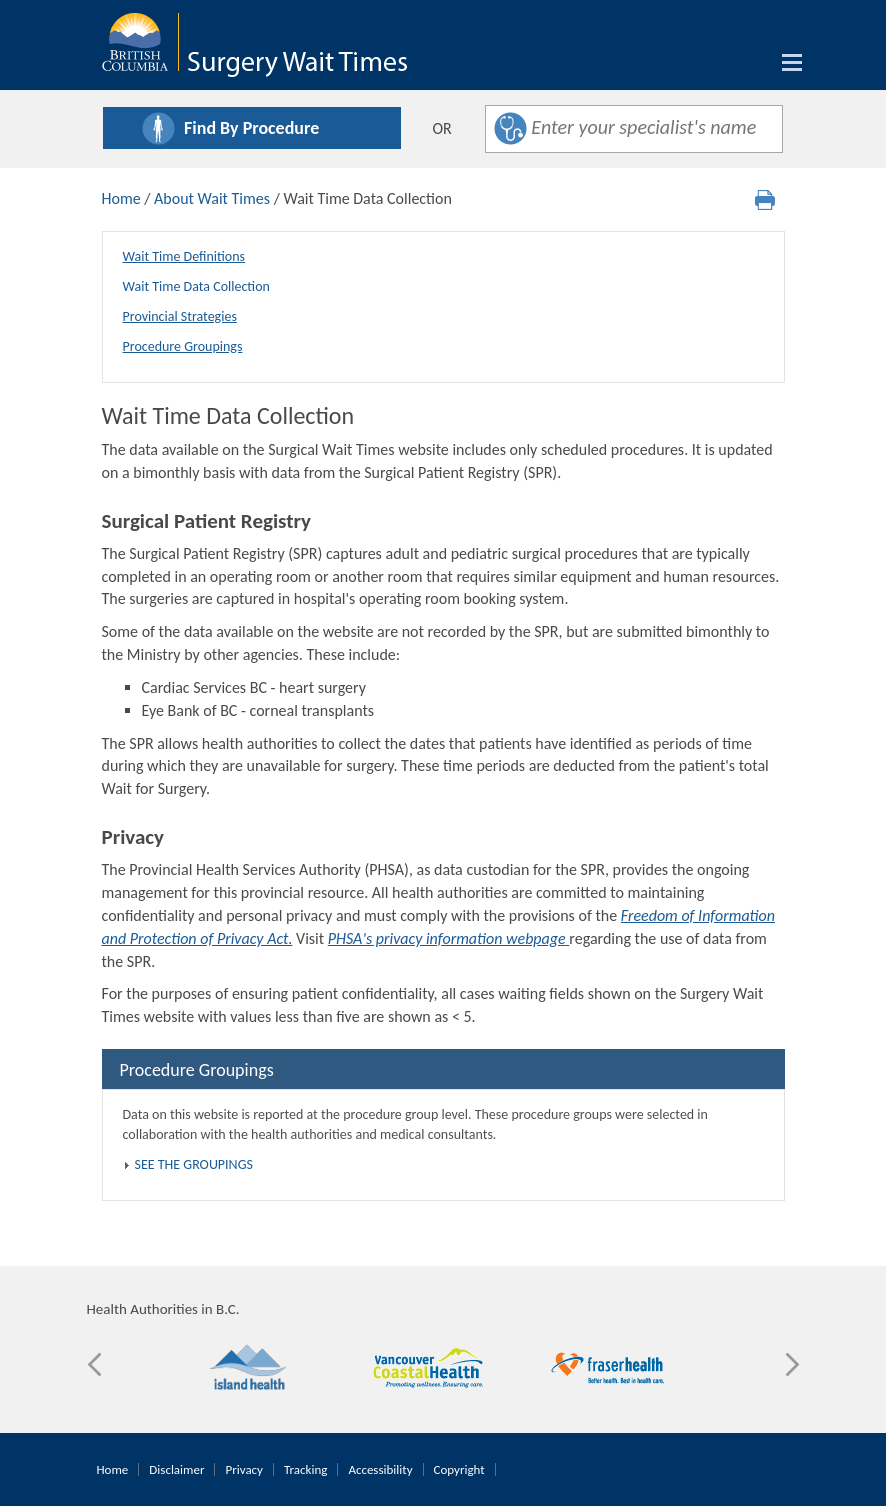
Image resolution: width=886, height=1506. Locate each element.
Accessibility (380, 1469)
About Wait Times (212, 198)
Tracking (305, 1469)
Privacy (244, 1469)
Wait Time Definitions (184, 256)
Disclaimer (176, 1469)
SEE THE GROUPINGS (194, 1164)
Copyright (459, 1469)
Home (121, 198)
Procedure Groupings (183, 346)
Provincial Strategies (180, 316)
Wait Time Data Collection (196, 286)
